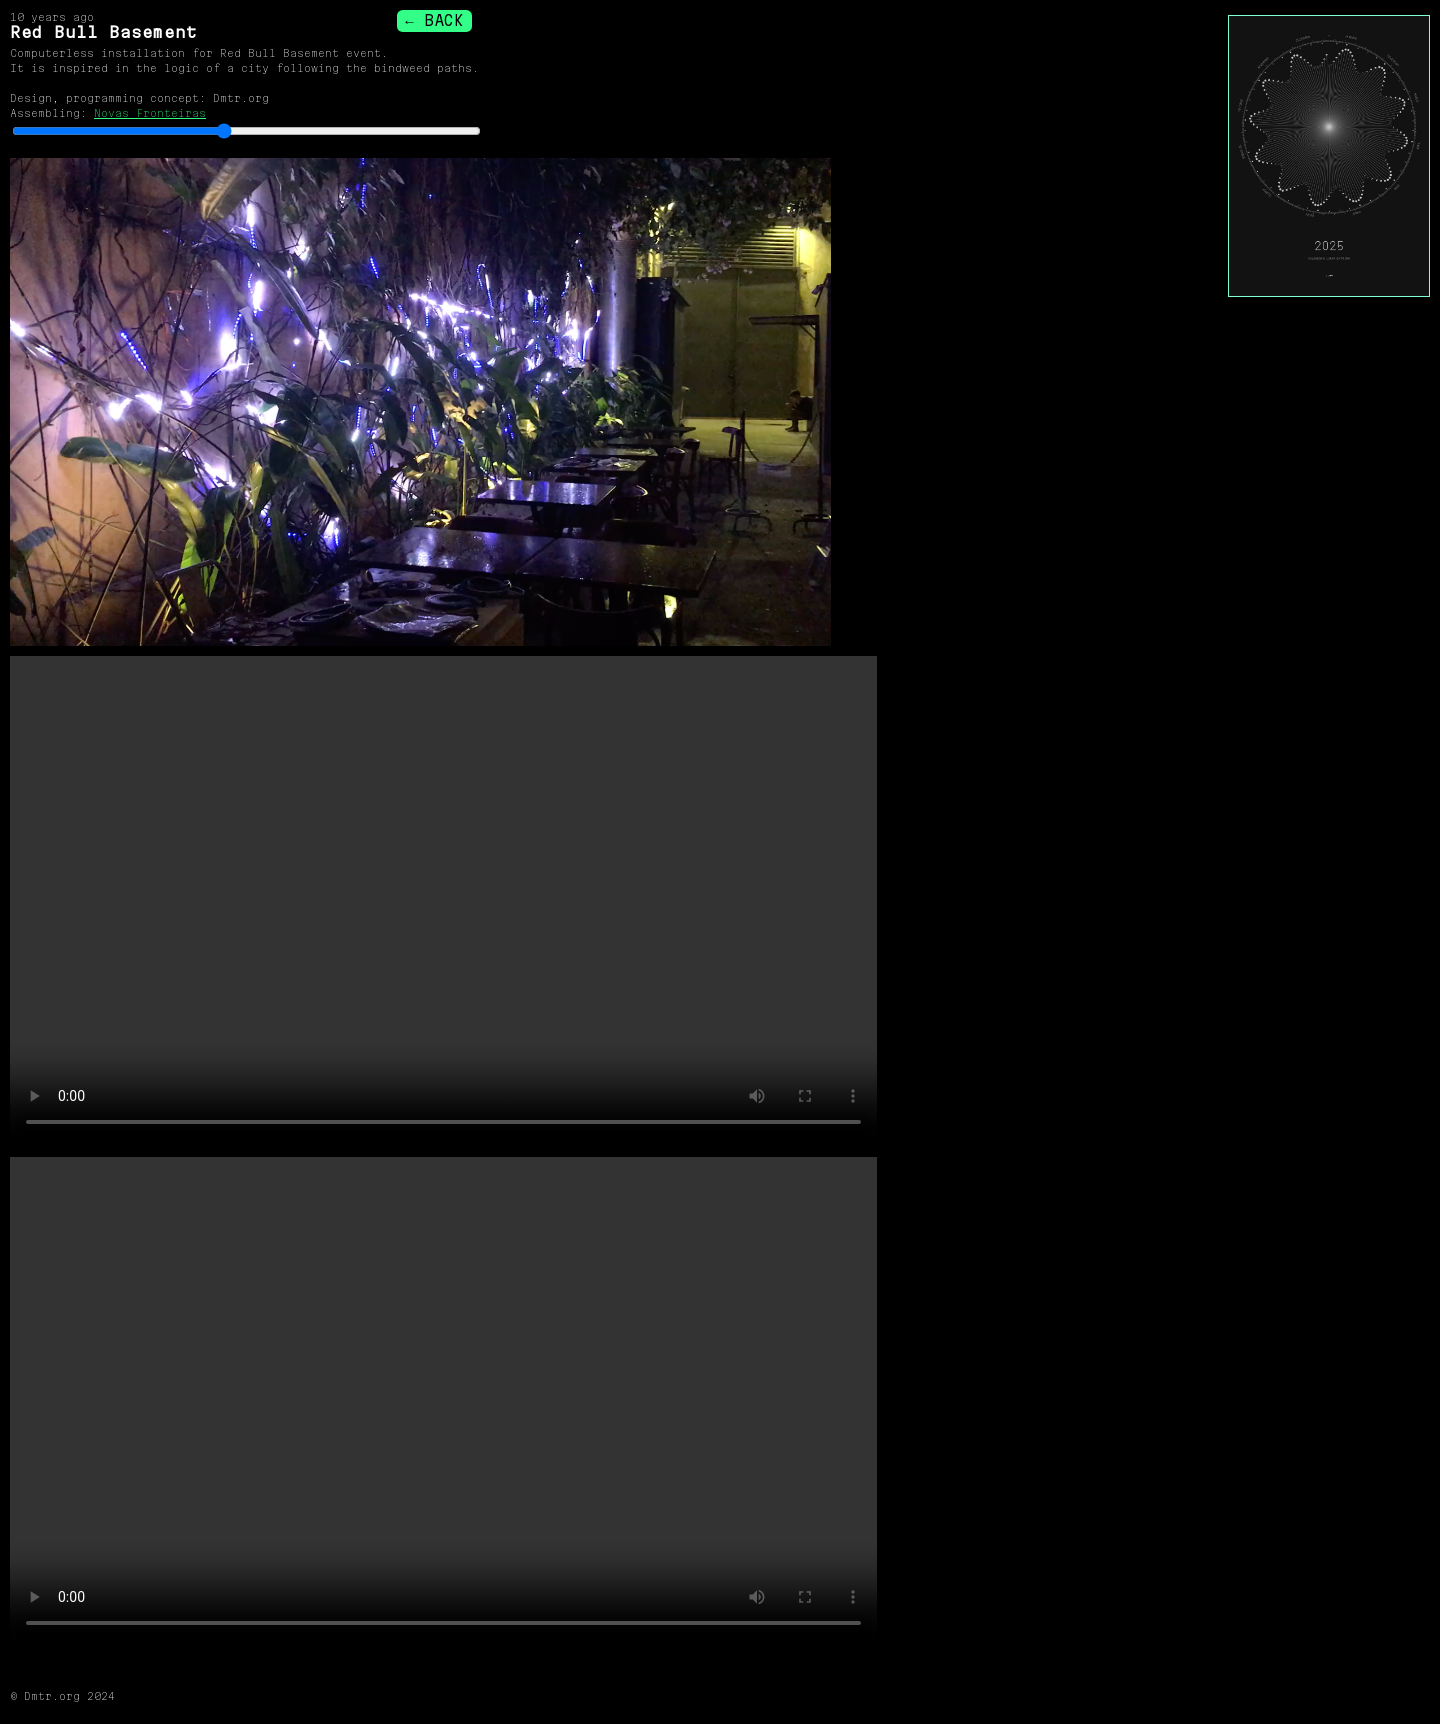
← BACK (434, 20)
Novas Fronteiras (150, 113)
